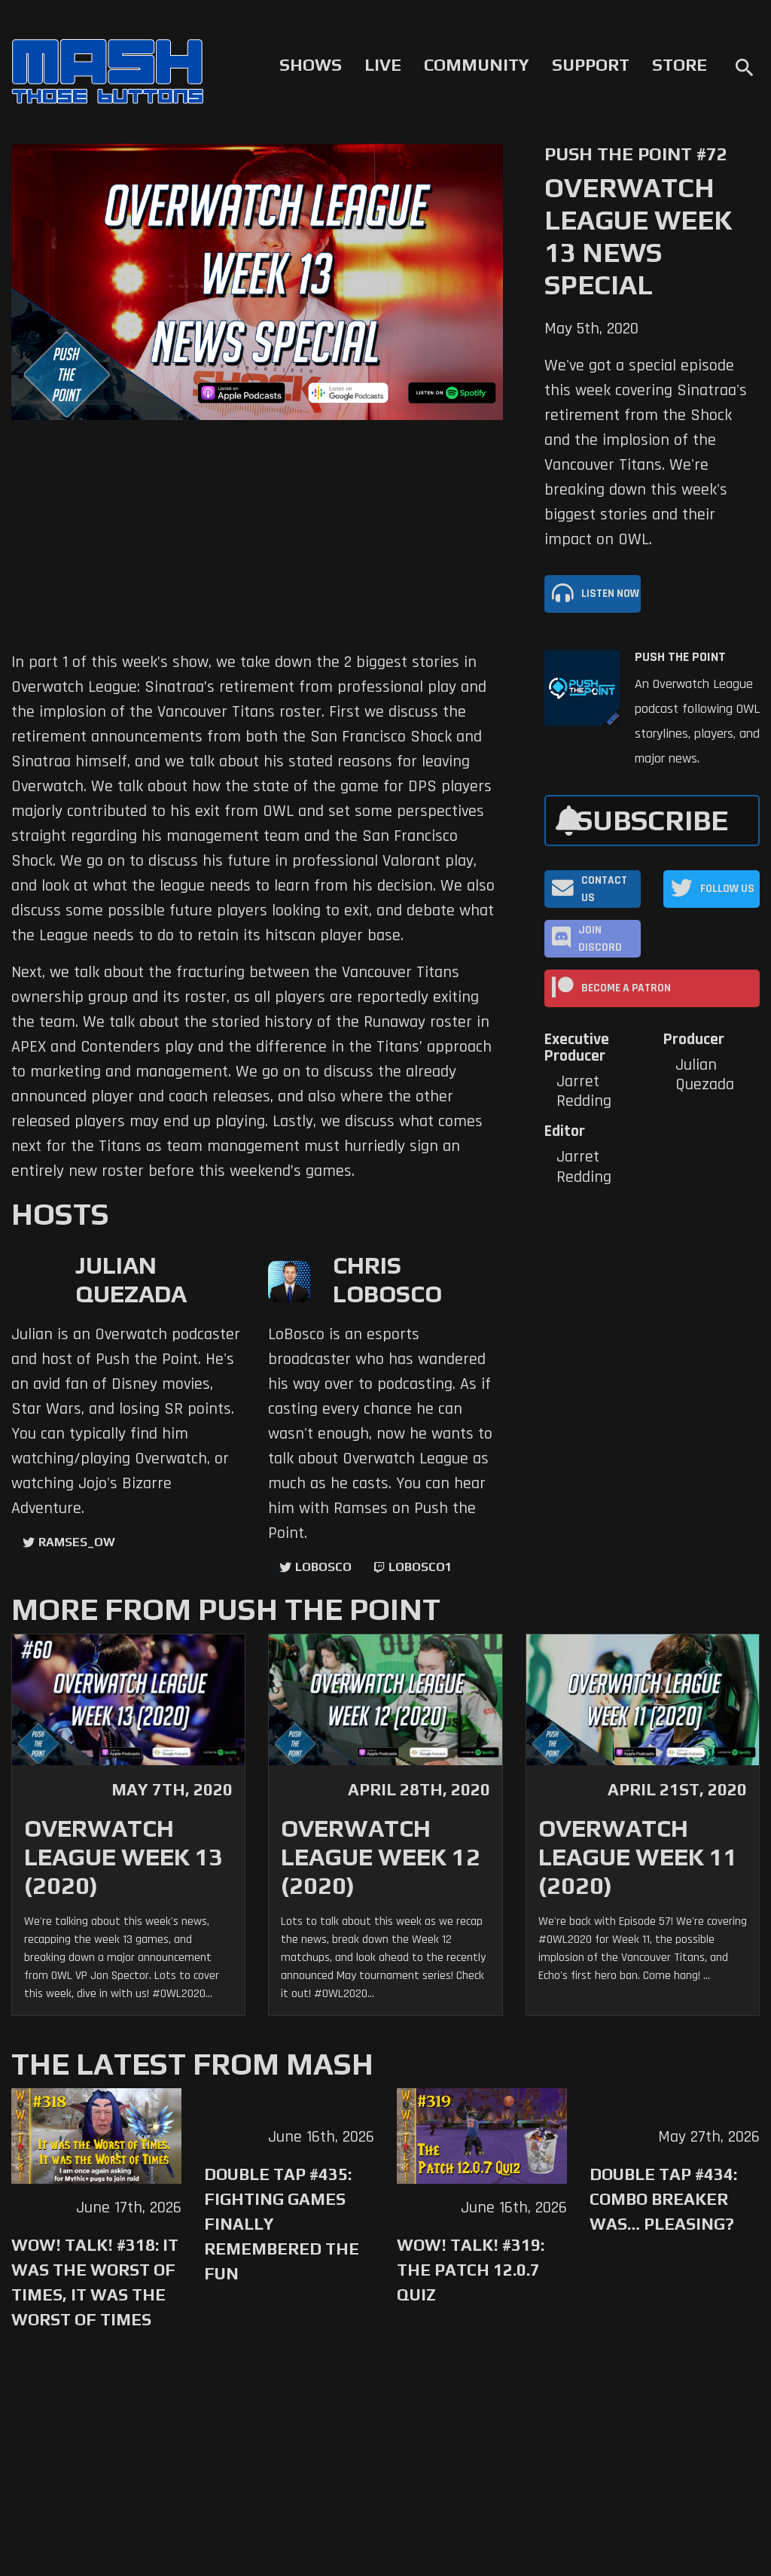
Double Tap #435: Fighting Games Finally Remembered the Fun (281, 2223)
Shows (310, 65)
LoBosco (323, 1567)
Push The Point (680, 657)
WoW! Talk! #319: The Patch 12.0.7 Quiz (470, 2269)
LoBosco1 (420, 1567)
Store (679, 65)
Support (590, 65)
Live (382, 65)
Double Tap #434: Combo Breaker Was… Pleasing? (663, 2198)
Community (476, 65)
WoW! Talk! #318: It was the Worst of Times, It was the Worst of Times (94, 2282)
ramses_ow (76, 1542)
